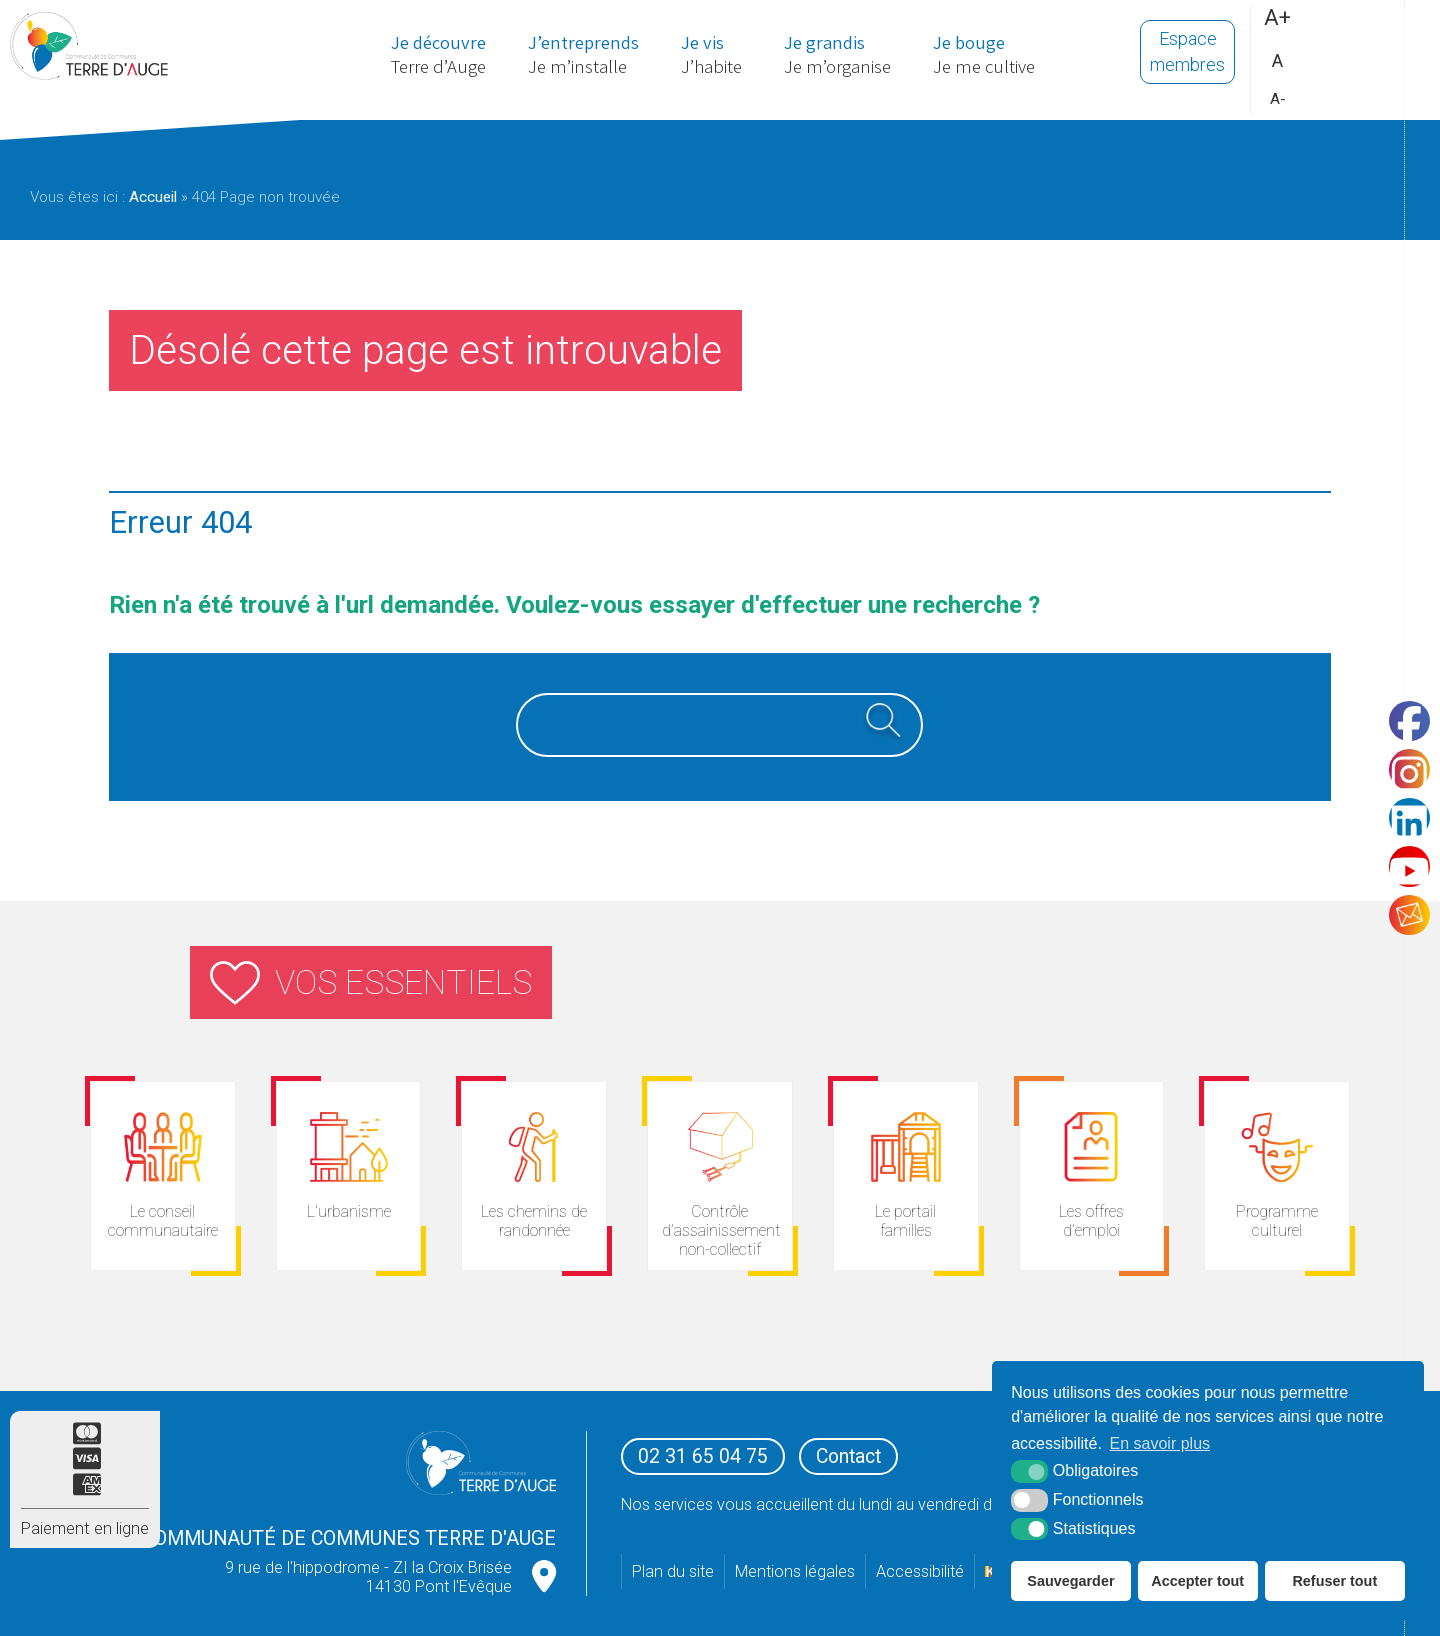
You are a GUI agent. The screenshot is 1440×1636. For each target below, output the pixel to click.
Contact (848, 1456)
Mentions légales (795, 1571)
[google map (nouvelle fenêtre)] (544, 1577)
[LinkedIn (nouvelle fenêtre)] (1405, 818)
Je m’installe (576, 57)
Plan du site (673, 1571)
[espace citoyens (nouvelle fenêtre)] (906, 1176)
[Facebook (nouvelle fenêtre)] (1405, 702)
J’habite (712, 57)
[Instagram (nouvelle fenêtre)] (1405, 760)
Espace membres (1192, 57)
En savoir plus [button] (1160, 1443)
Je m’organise (847, 57)
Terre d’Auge (421, 57)
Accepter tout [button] (1197, 1581)
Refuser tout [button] (1334, 1581)
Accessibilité (920, 1571)
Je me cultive (1002, 57)
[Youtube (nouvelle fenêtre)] (1405, 876)
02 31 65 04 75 (703, 1456)
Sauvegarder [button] (1070, 1581)
